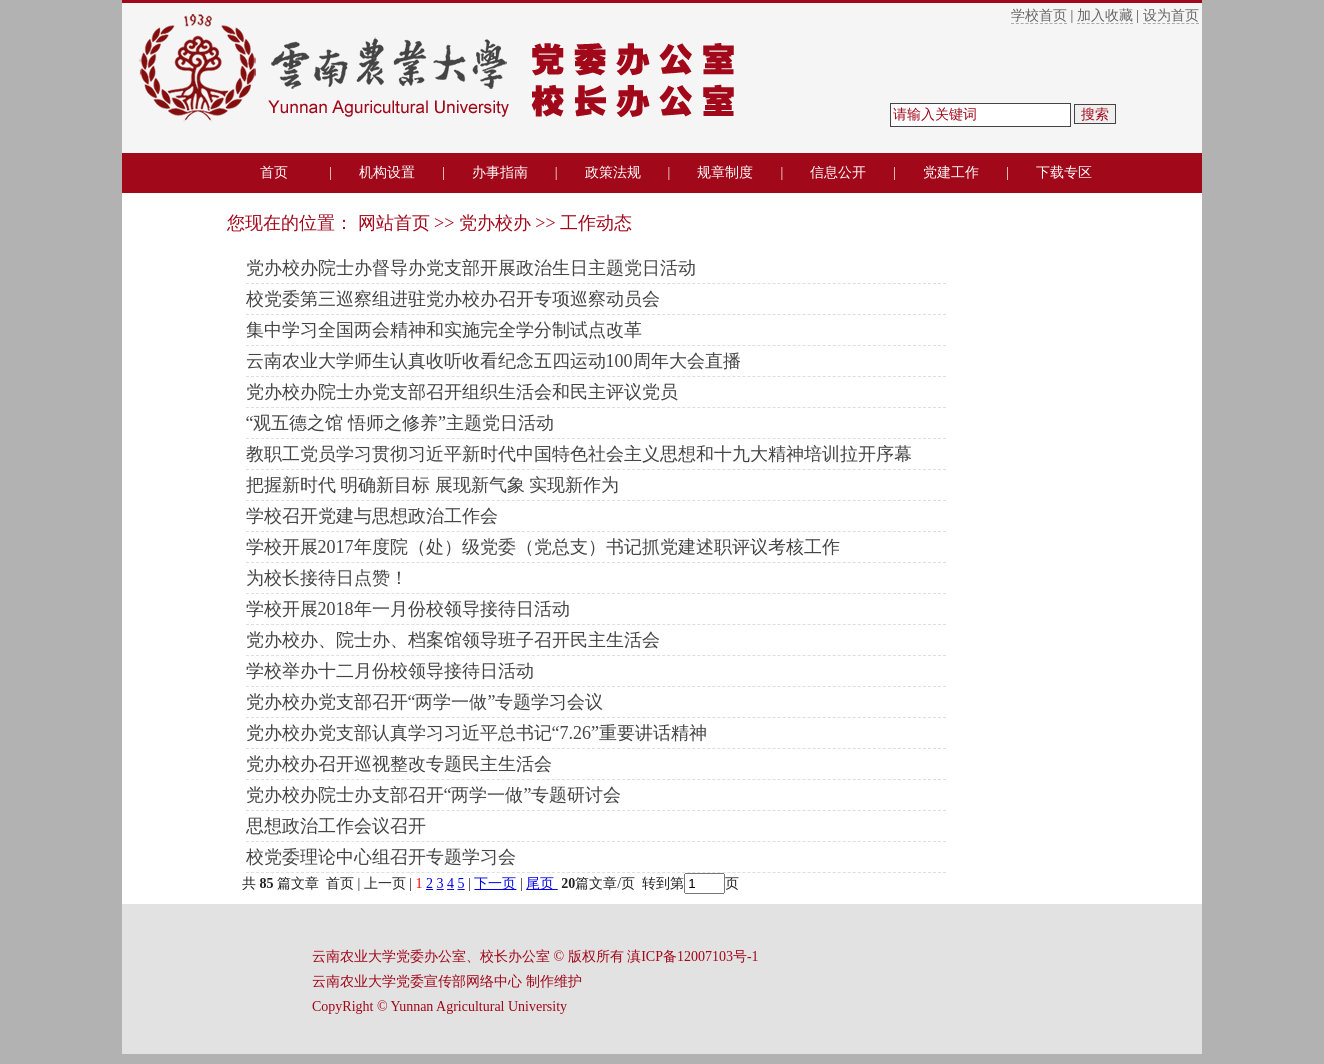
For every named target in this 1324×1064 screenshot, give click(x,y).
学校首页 (1039, 15)
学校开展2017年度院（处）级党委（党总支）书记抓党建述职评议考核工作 (543, 547)
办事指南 (500, 172)
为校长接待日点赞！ (327, 578)
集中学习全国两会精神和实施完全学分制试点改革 (444, 330)
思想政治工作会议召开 (336, 826)
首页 (274, 172)
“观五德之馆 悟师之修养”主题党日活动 (400, 423)
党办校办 (495, 223)
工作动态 (596, 223)
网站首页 (394, 223)
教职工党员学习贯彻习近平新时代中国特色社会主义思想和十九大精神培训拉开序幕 (579, 454)
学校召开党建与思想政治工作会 (372, 516)
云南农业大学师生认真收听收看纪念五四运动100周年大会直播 (493, 361)
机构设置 (387, 172)
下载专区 (1064, 172)
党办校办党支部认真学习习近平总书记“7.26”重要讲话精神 (476, 733)
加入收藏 (1105, 15)
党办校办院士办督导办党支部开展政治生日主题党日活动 (471, 268)
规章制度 (725, 172)
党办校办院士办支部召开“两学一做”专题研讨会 (434, 795)
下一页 (495, 883)
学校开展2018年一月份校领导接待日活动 (408, 609)
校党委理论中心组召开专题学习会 (381, 857)
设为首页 (1171, 15)
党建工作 (951, 172)
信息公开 (838, 172)
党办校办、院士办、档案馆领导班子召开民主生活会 (453, 640)
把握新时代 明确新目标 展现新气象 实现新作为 (433, 485)
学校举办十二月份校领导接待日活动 (390, 671)
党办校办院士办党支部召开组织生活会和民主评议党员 (462, 392)
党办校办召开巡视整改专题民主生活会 (399, 764)
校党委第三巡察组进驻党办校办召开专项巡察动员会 (453, 299)
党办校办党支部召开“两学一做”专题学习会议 (425, 702)
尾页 (542, 883)
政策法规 (613, 172)
